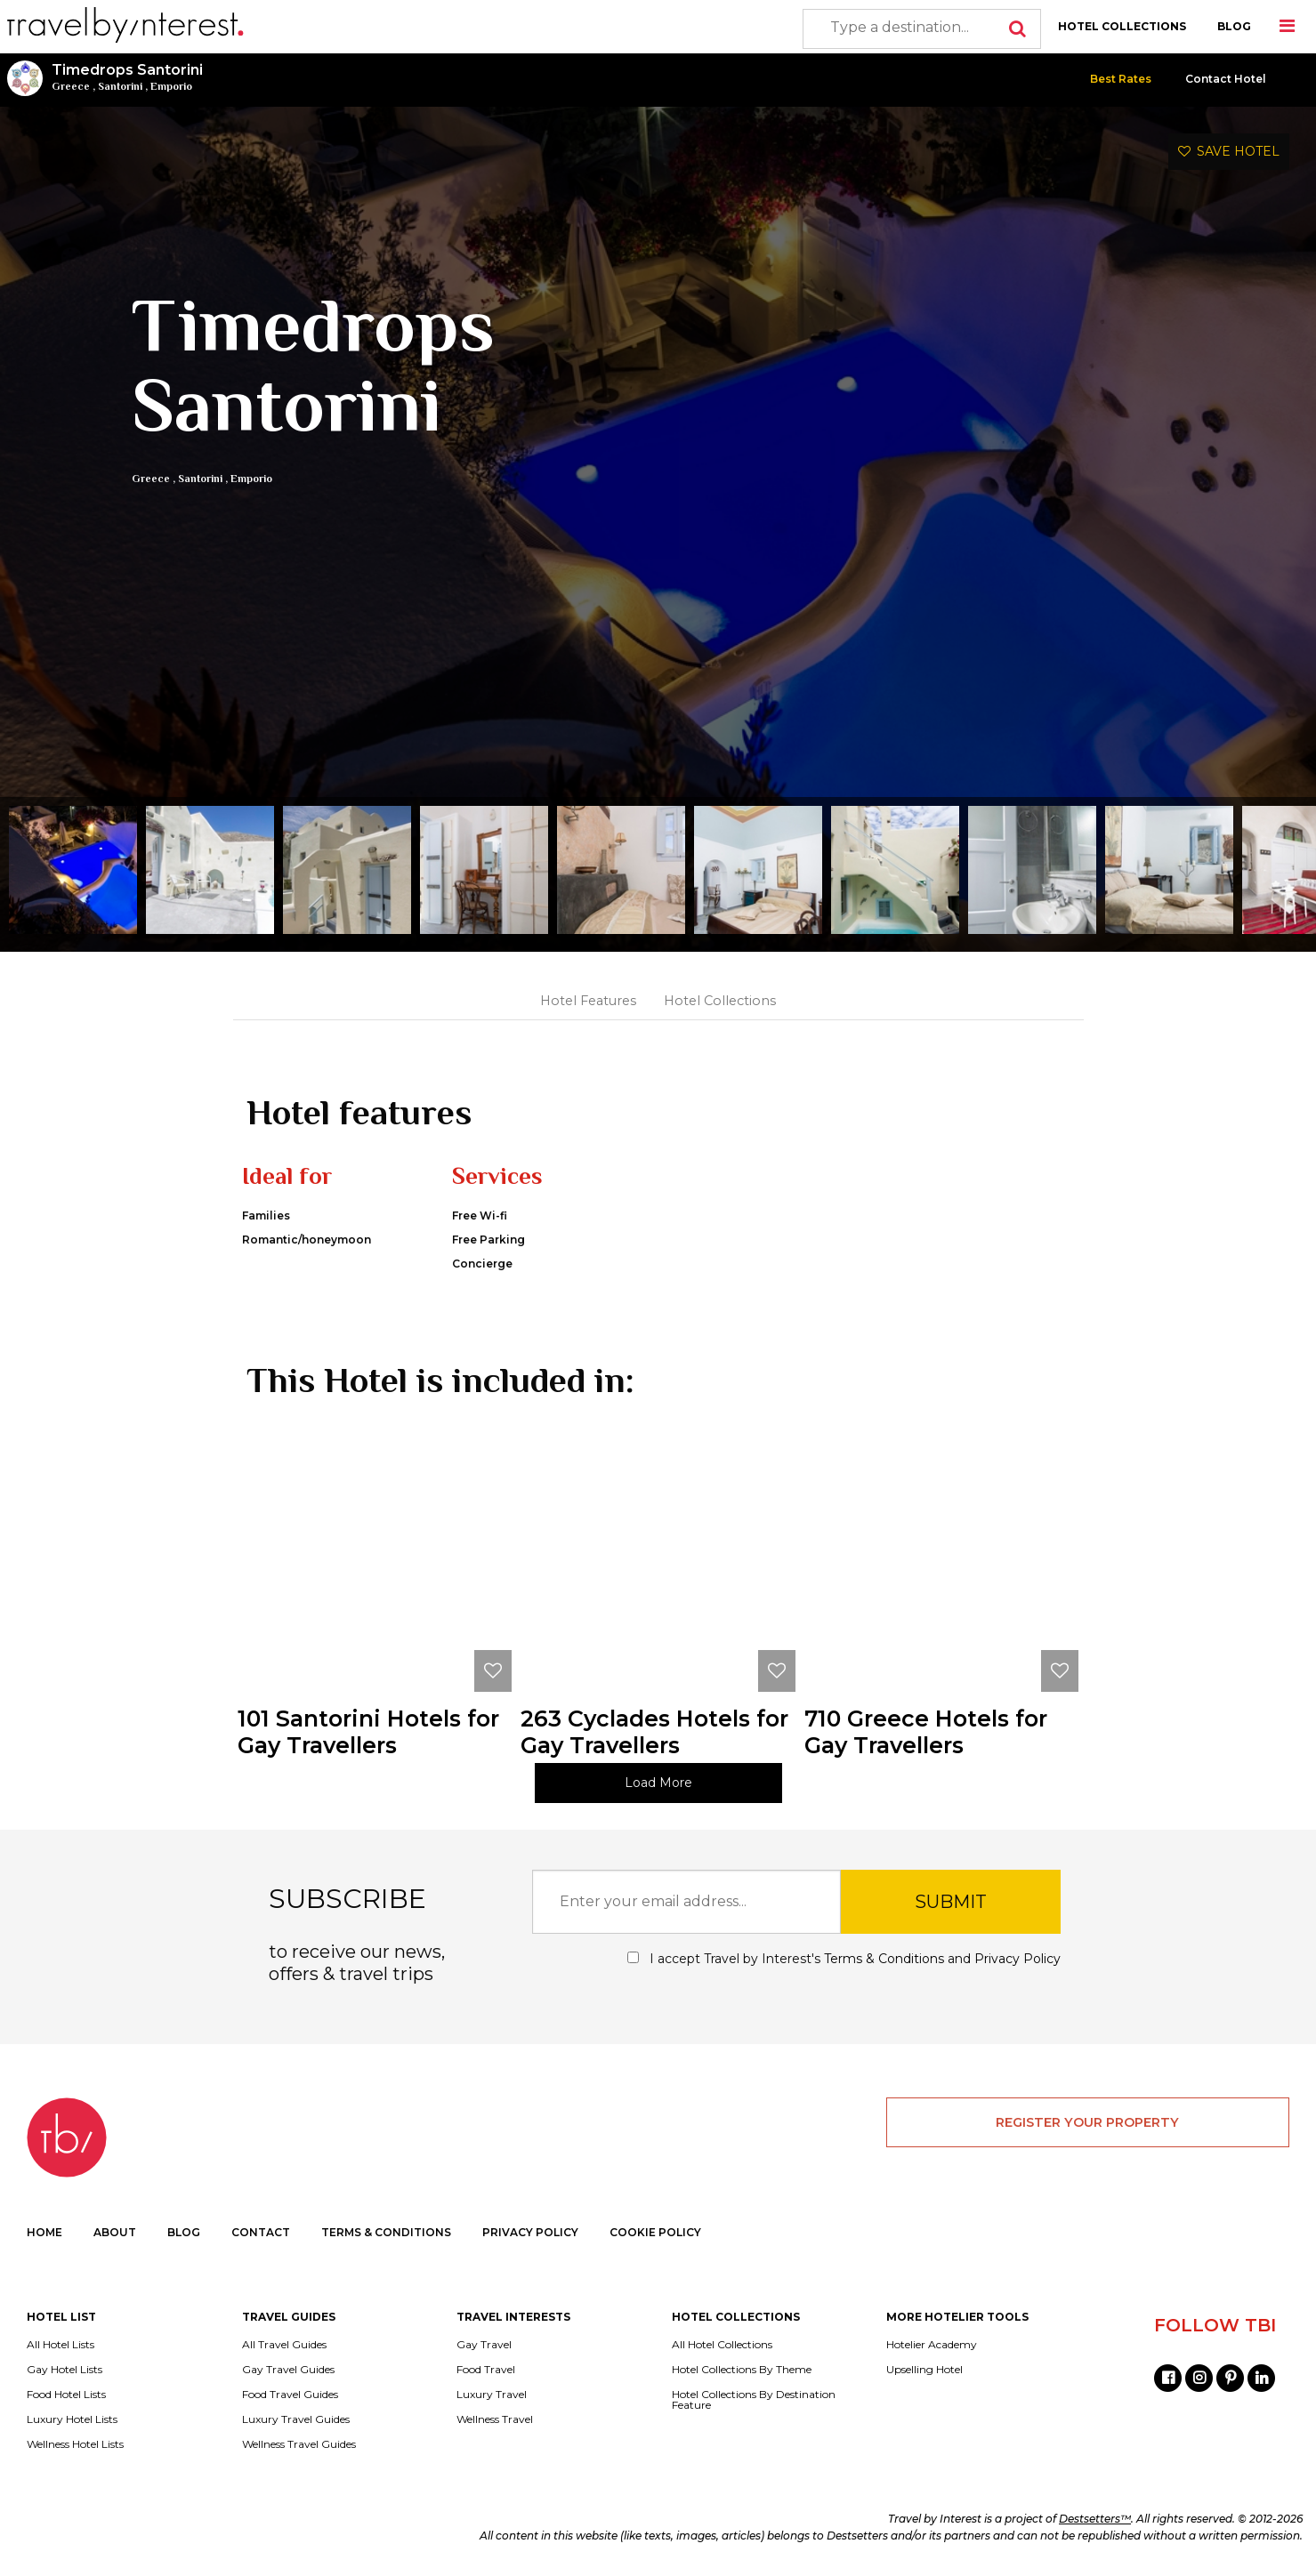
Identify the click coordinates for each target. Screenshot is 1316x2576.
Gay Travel (484, 2344)
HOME (44, 2232)
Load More (658, 1783)
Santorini (120, 86)
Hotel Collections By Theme (741, 2369)
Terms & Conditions (884, 1959)
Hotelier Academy (931, 2344)
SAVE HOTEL (1229, 151)
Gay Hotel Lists (64, 2369)
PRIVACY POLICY (530, 2232)
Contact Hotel (1225, 78)
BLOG (1234, 26)
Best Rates (1120, 78)
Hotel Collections (720, 1001)
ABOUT (114, 2232)
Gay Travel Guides (288, 2369)
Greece (71, 86)
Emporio (171, 86)
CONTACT (260, 2232)
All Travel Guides (284, 2344)
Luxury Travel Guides (296, 2419)
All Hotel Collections (722, 2344)
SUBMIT (951, 1901)
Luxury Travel (491, 2394)
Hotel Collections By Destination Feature (754, 2400)
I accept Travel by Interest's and (844, 1959)
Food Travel (485, 2369)
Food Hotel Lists (66, 2394)
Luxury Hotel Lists (72, 2419)
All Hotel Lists (60, 2344)
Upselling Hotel (924, 2369)
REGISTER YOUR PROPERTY (1087, 2122)
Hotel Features (588, 1001)
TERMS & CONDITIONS (386, 2232)
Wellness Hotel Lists (75, 2444)
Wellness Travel (494, 2419)
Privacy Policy (1017, 1959)
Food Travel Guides (290, 2394)
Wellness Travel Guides (299, 2444)
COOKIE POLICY (655, 2232)
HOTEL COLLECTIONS (1122, 26)
